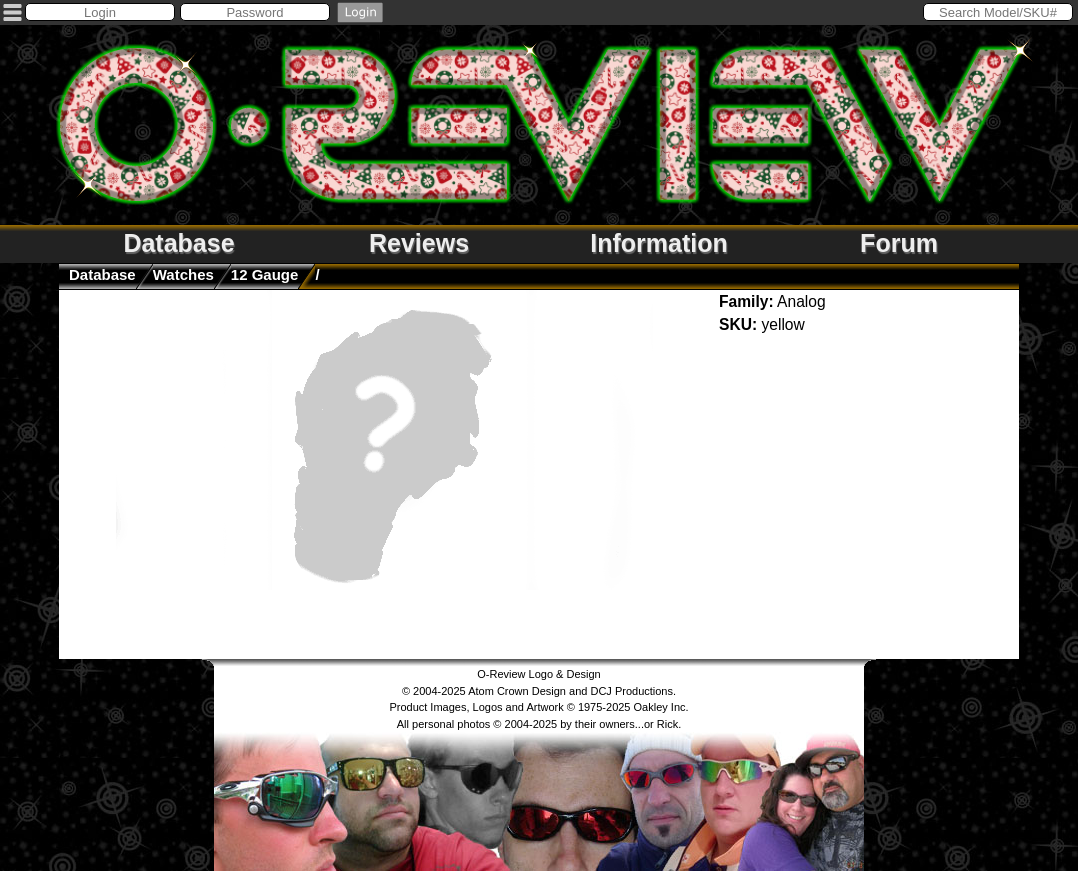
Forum (899, 243)
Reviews (419, 243)
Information (659, 243)
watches (183, 274)
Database (178, 243)
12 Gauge (265, 274)
